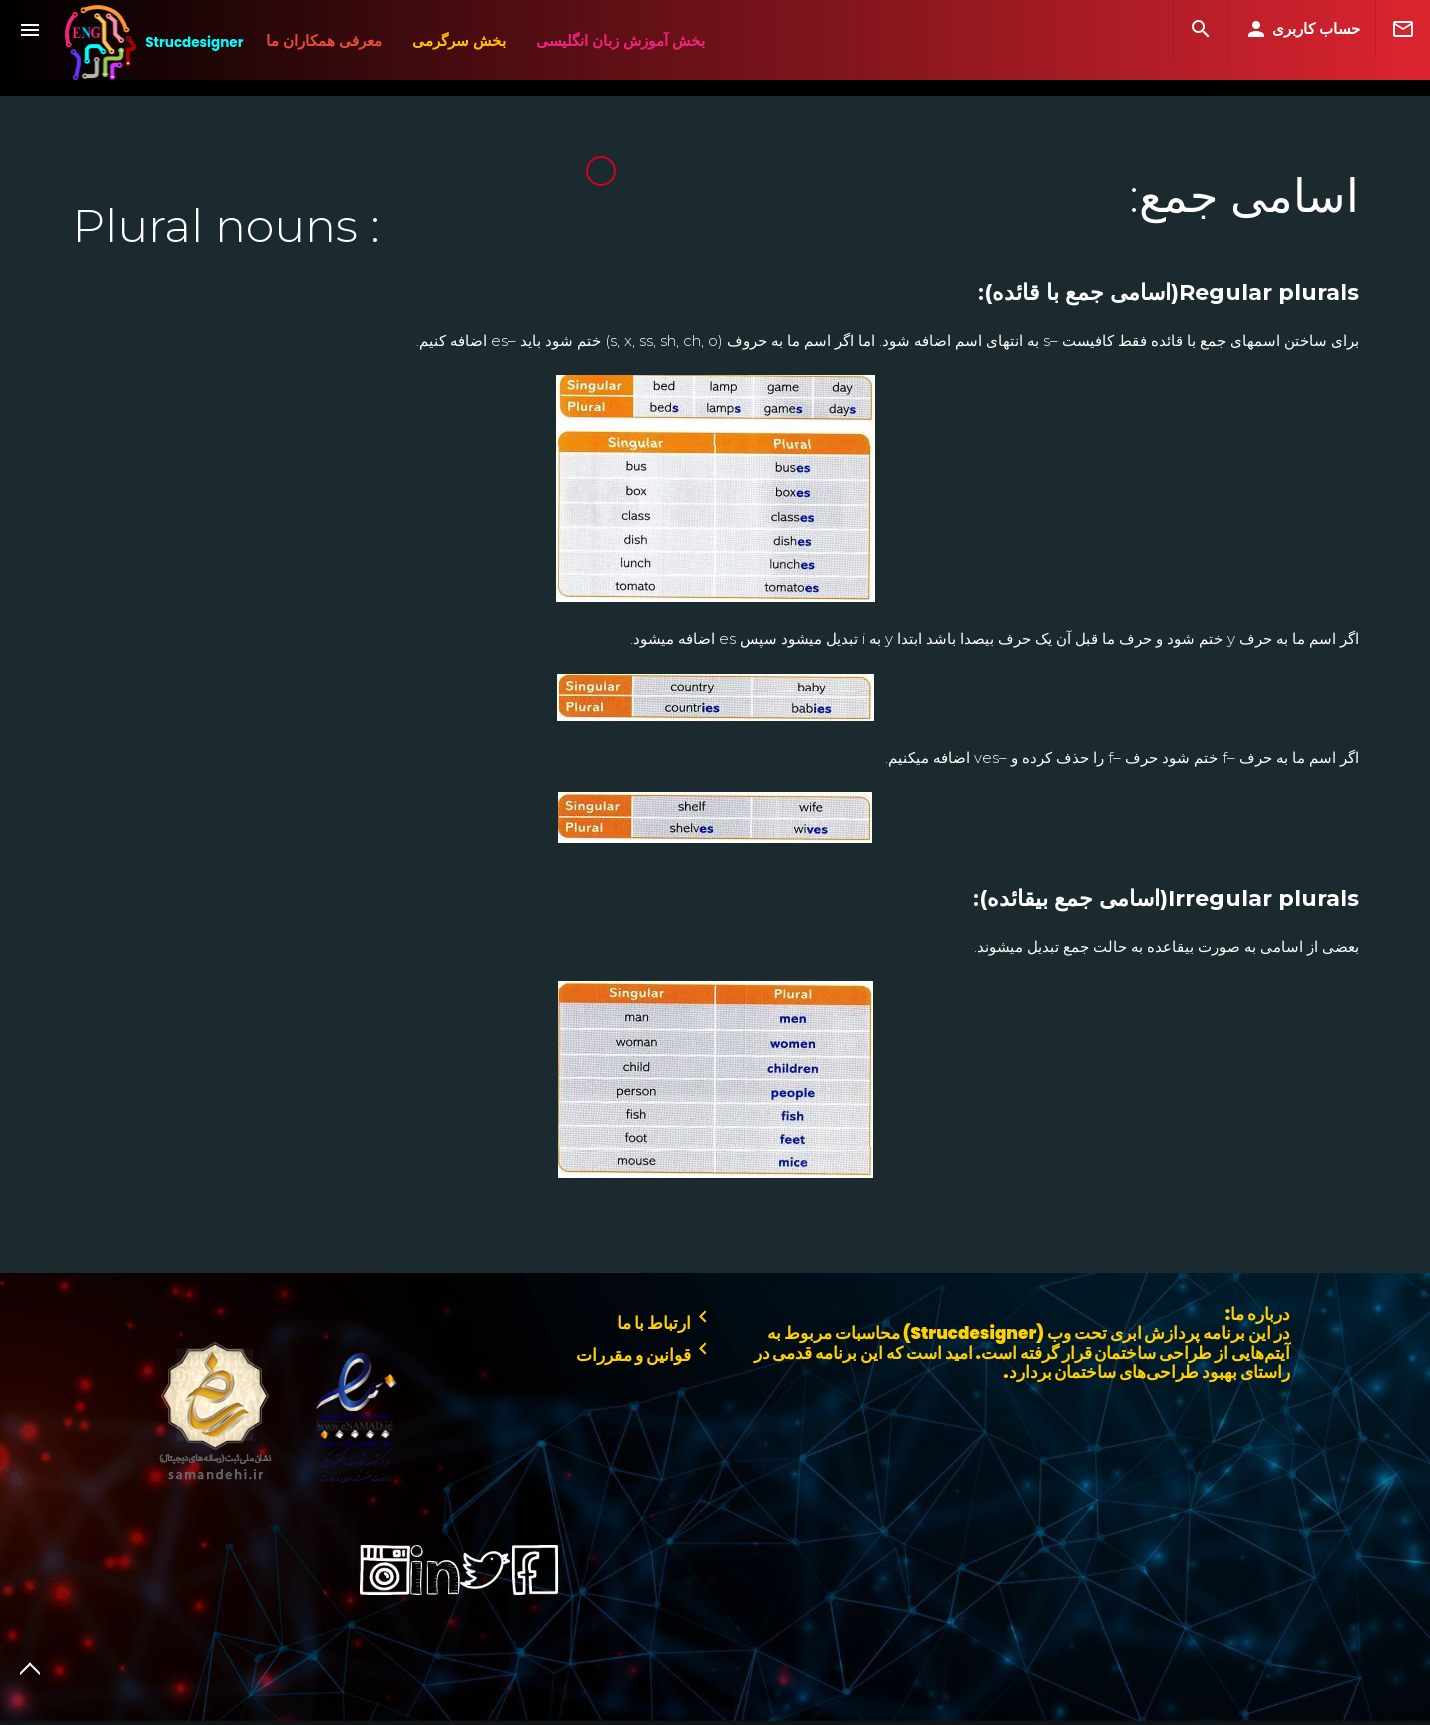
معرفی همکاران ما (324, 40)
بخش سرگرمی (459, 40)
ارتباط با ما (666, 1319)
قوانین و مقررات (645, 1351)
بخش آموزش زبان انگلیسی (620, 40)
